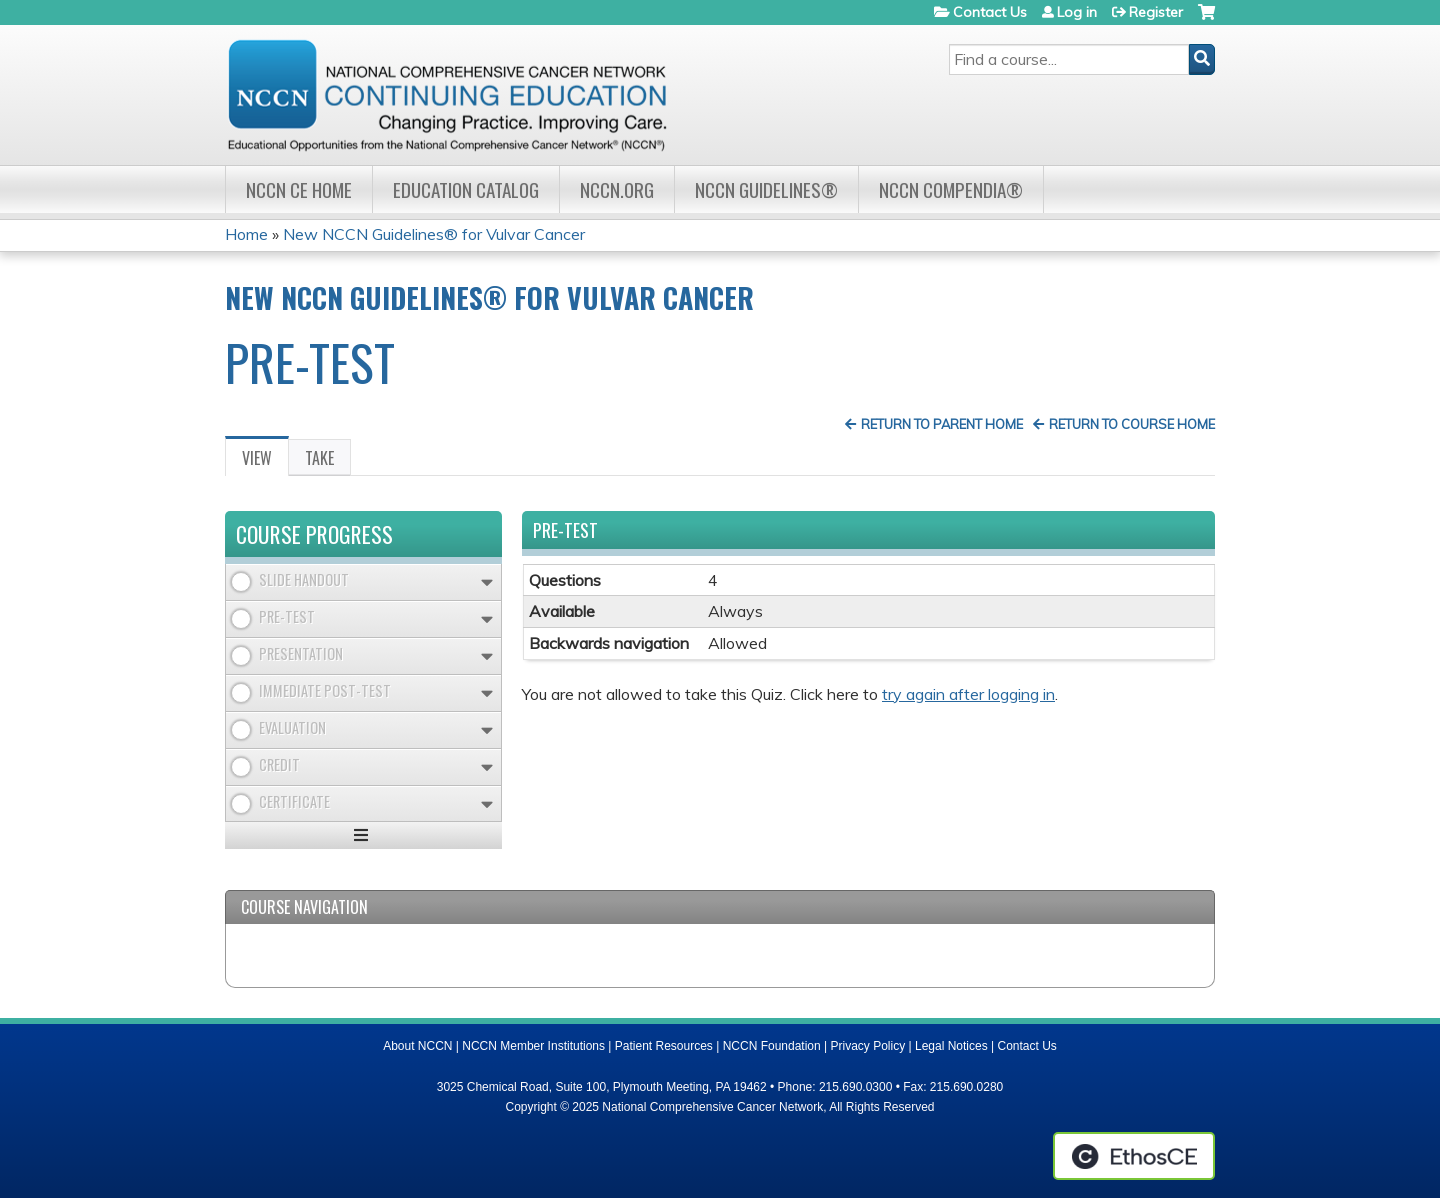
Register (1156, 12)
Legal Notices (951, 1046)
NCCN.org (617, 189)
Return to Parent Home (942, 424)
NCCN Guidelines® (766, 189)
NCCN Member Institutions (533, 1046)
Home (246, 234)
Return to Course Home (1132, 424)
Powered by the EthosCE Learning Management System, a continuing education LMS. (1134, 1156)
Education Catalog (466, 189)
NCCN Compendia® (951, 189)
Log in (1077, 12)
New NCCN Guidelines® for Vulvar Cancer (434, 234)
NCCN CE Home (299, 189)
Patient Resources (664, 1046)
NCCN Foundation (772, 1046)
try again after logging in (968, 694)
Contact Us (990, 12)
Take (319, 458)
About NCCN (417, 1046)
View (265, 461)
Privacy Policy (868, 1046)
